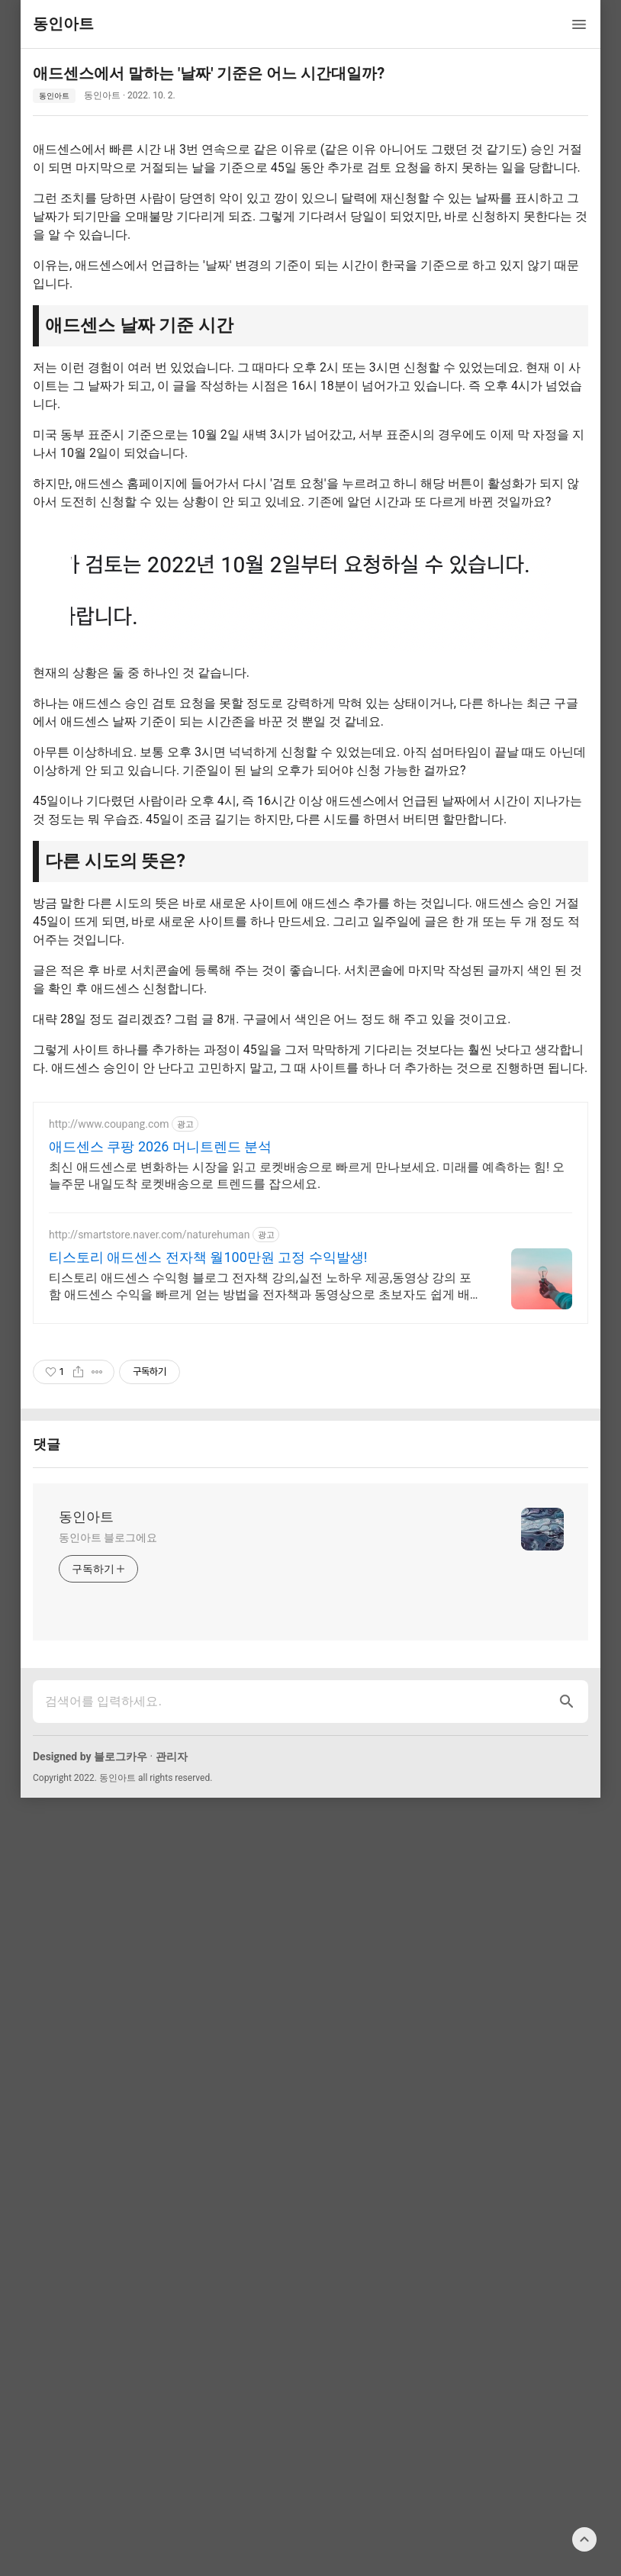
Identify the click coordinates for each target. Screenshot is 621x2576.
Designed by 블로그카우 (90, 1970)
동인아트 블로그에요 (107, 1751)
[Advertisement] (310, 1196)
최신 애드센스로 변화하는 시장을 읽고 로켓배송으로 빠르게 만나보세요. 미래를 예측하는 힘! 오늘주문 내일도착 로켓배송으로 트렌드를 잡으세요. (307, 1389)
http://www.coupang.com (109, 1337)
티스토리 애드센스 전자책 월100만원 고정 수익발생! (208, 1471)
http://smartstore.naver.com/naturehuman (149, 1448)
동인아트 (54, 96)
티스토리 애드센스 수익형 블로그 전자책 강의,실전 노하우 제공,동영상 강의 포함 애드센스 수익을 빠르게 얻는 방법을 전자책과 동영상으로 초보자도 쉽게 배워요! (260, 1500)
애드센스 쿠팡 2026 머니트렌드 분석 (160, 1360)
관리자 (172, 1970)
